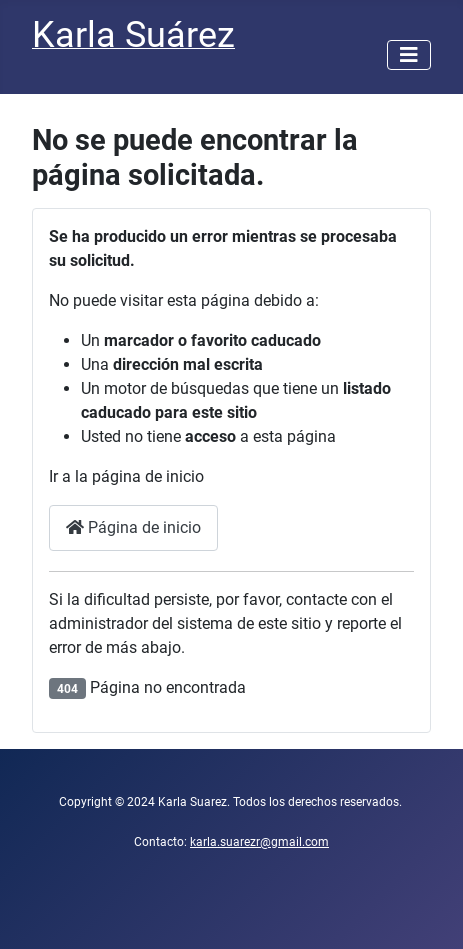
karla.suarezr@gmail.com (259, 842)
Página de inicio (133, 527)
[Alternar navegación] (409, 55)
